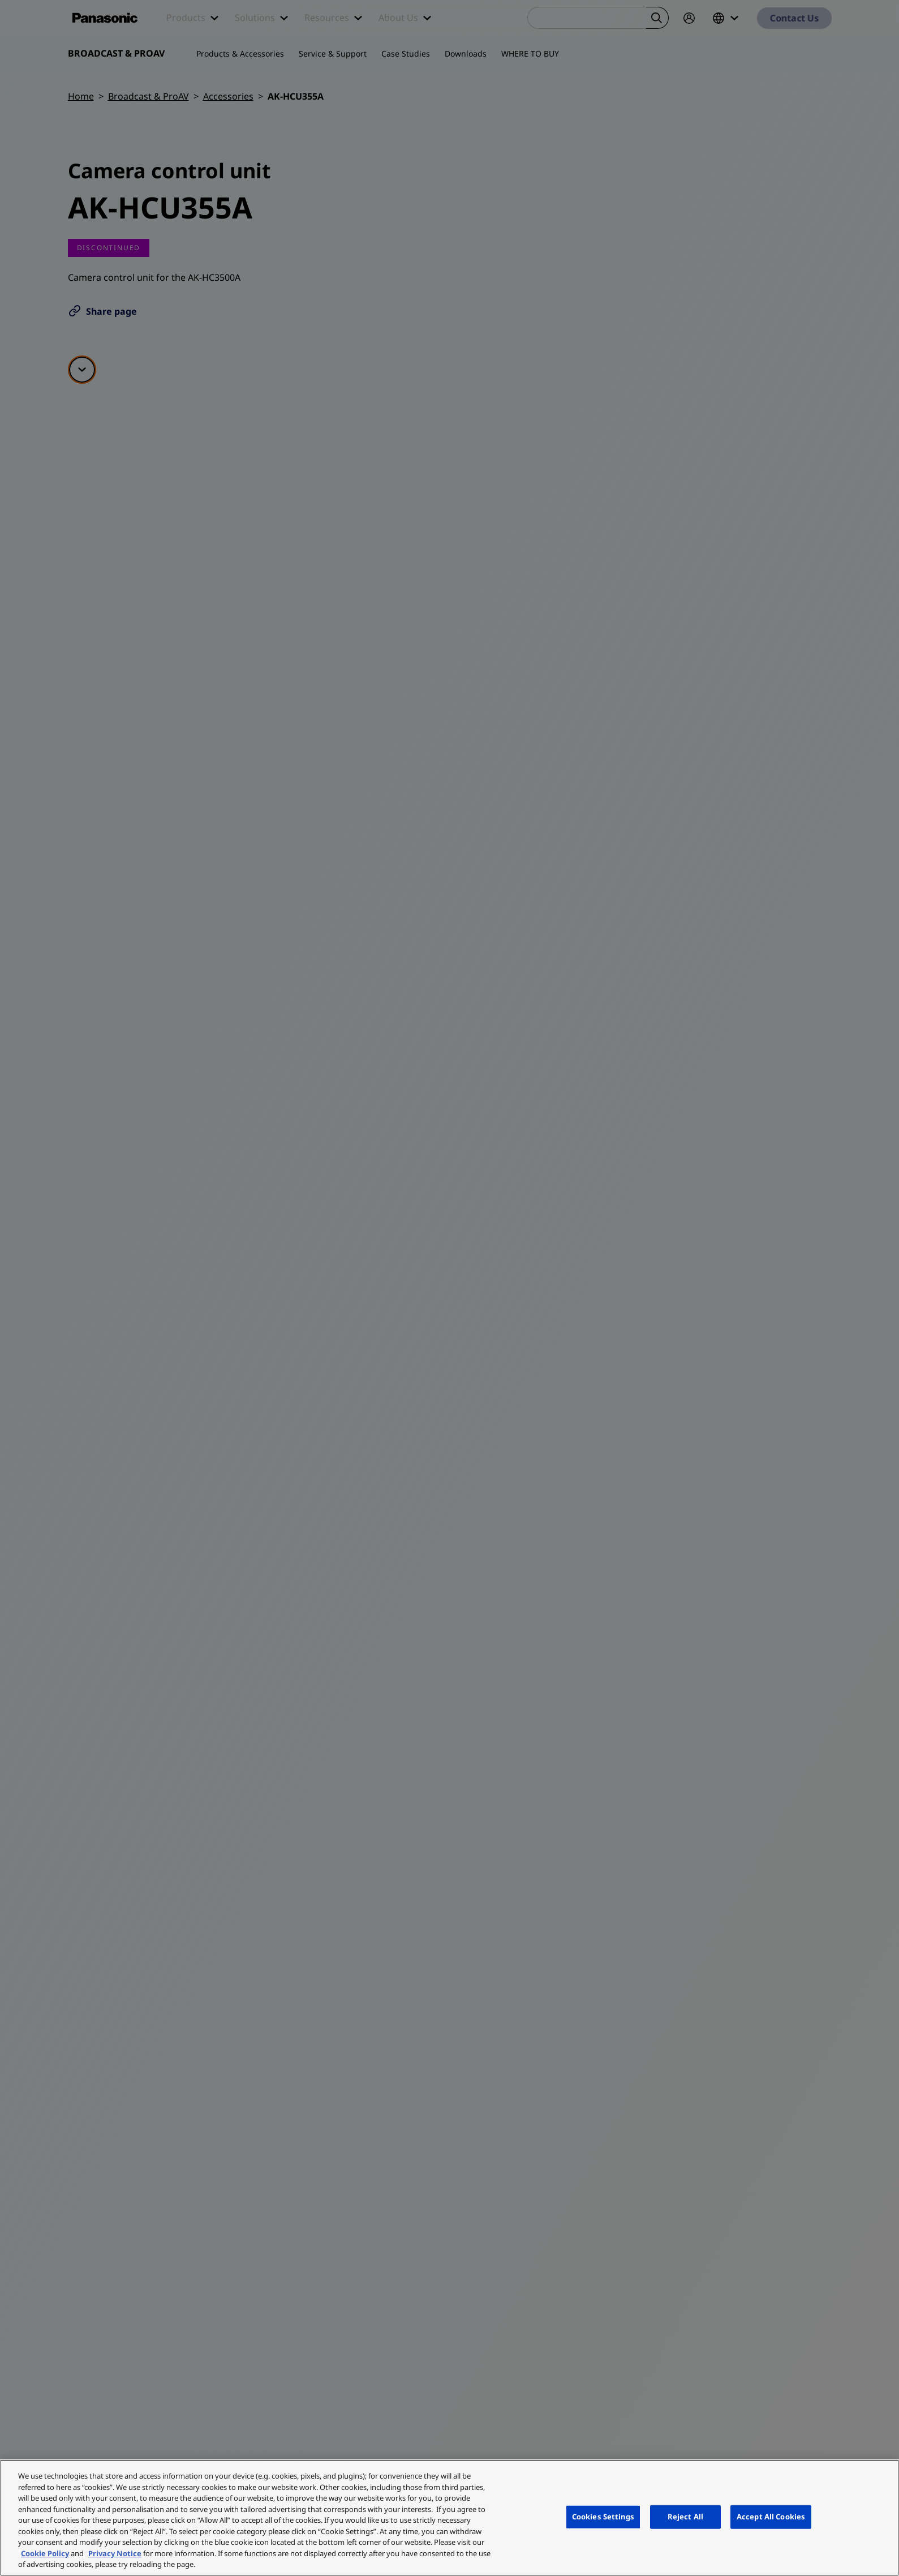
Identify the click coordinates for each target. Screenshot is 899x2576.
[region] (449, 2517)
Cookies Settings (603, 2516)
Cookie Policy (45, 2553)
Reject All (685, 2516)
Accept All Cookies (771, 2516)
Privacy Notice (114, 2553)
